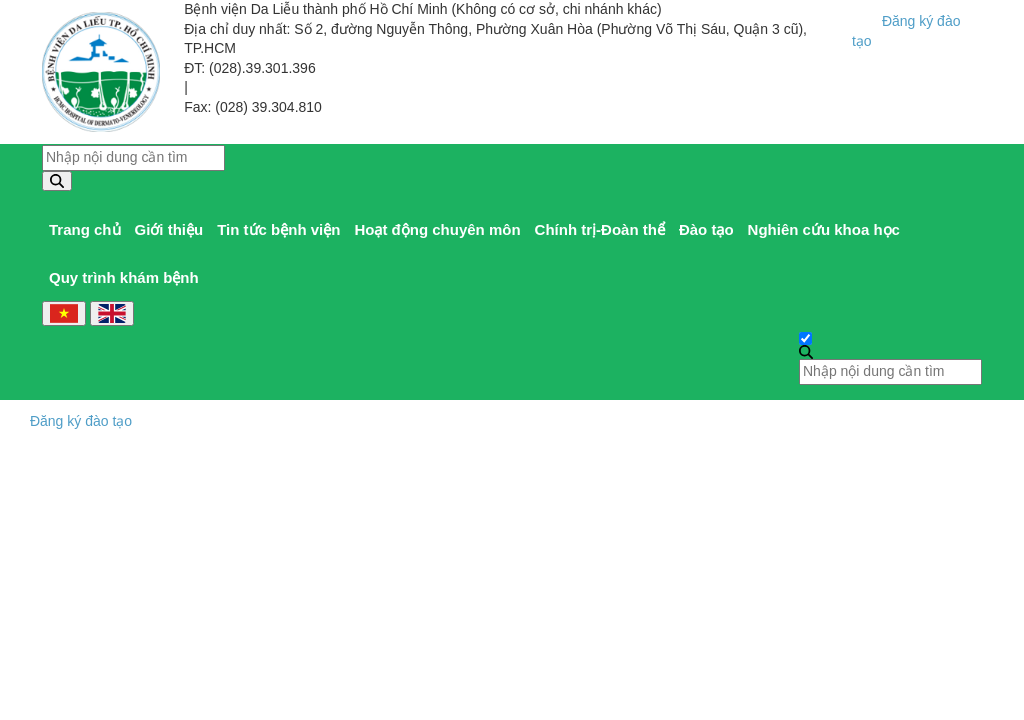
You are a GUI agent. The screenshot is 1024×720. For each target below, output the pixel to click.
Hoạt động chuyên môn (437, 229)
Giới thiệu (169, 229)
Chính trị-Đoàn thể (600, 229)
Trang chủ (85, 229)
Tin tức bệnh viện (278, 229)
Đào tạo (706, 229)
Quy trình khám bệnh (124, 277)
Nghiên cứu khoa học (824, 229)
